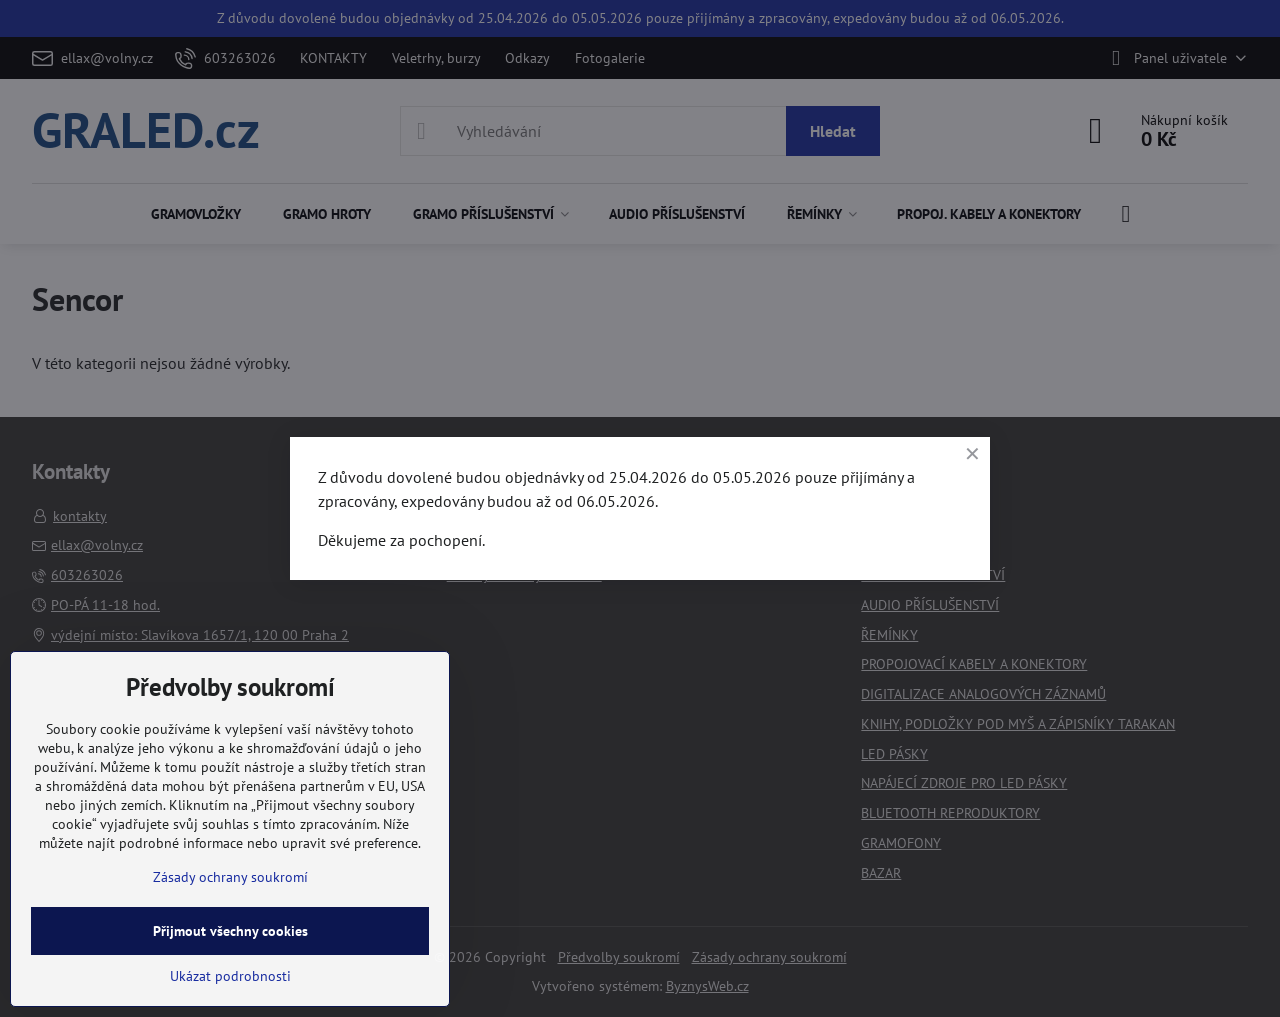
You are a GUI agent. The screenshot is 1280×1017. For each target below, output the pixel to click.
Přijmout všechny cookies (230, 931)
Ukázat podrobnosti (230, 976)
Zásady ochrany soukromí (230, 877)
